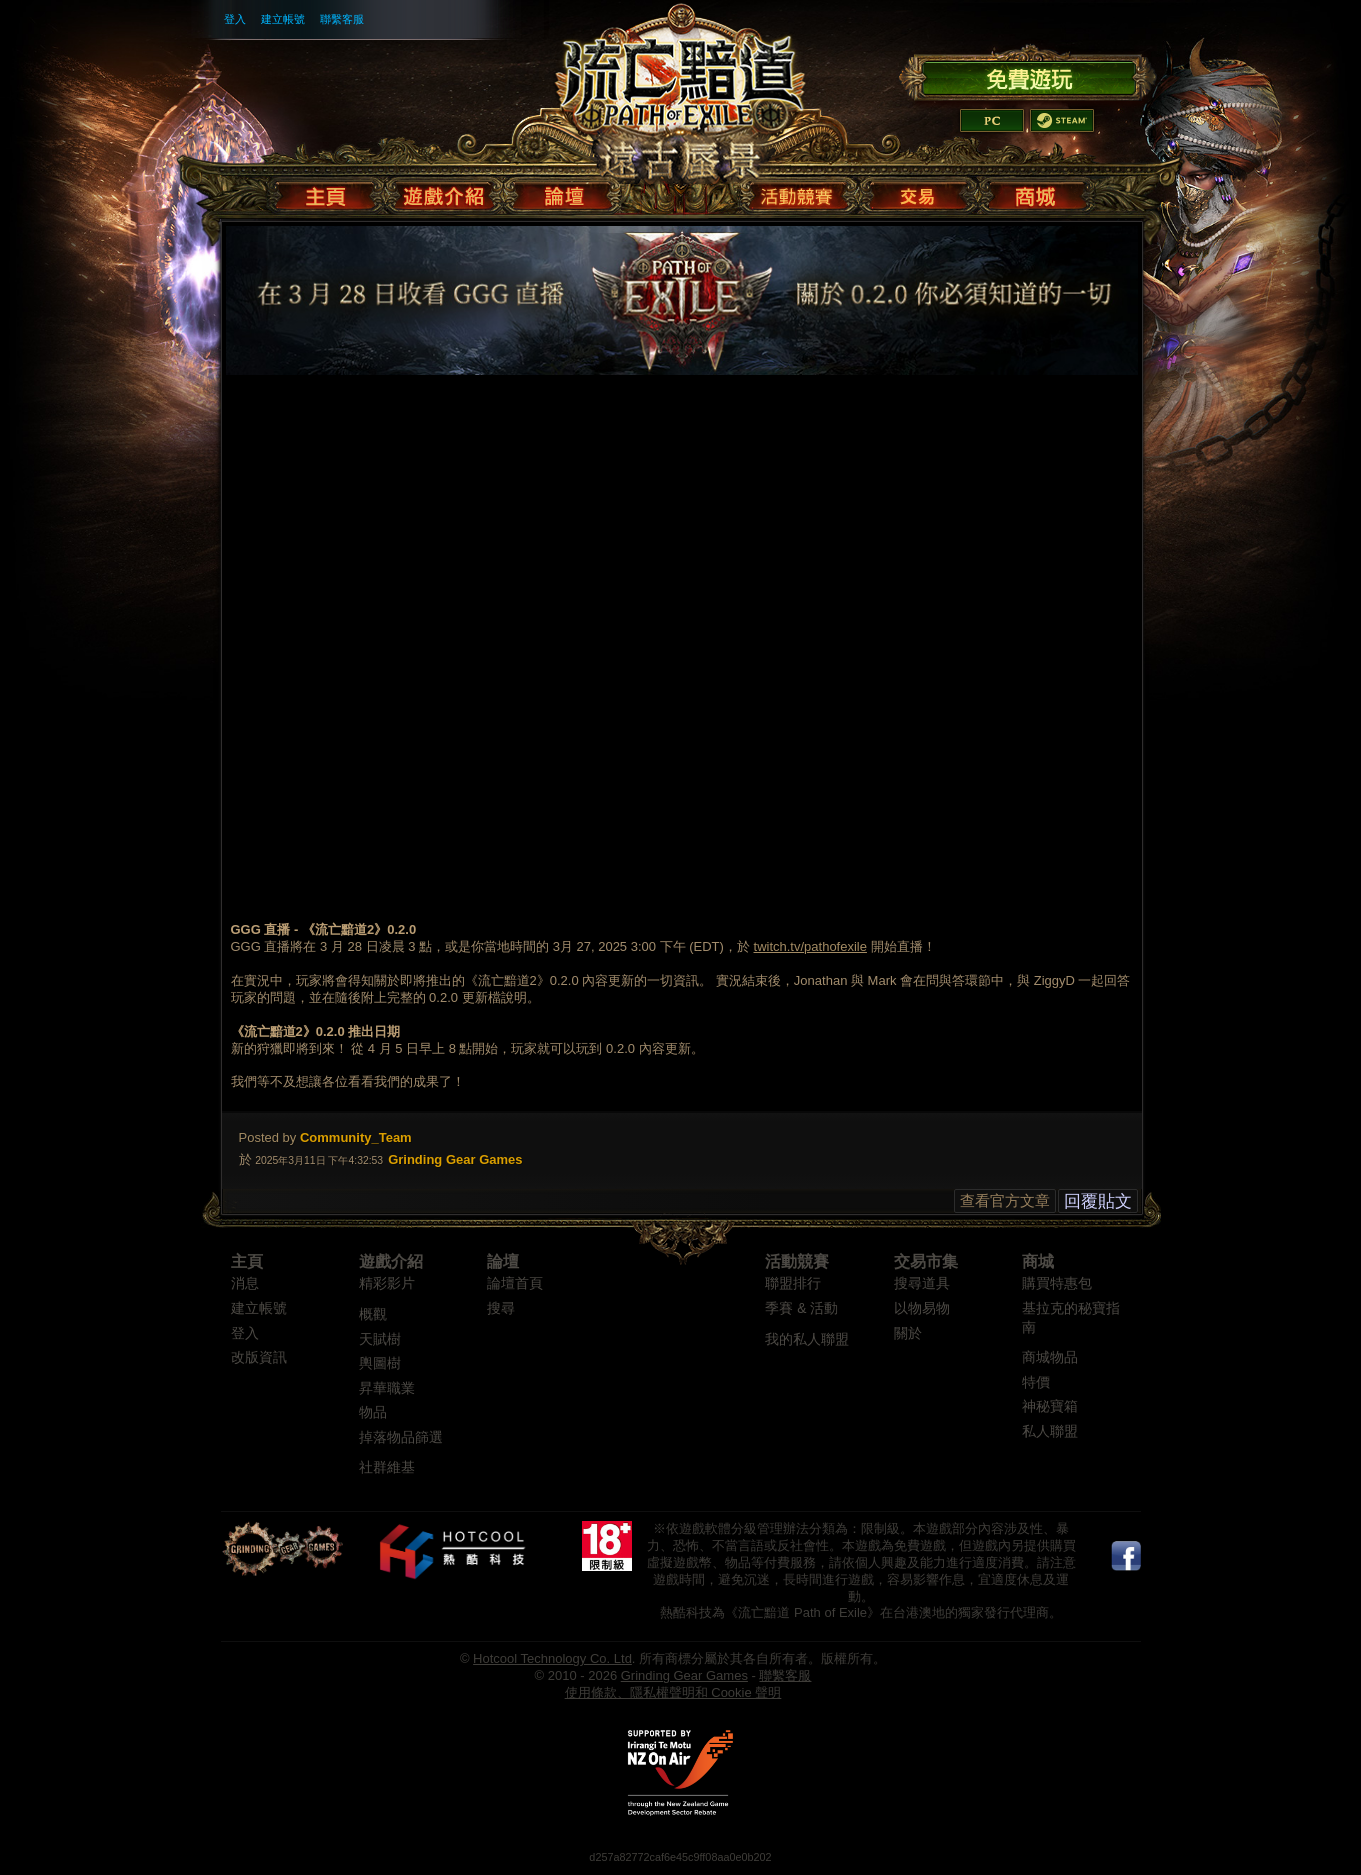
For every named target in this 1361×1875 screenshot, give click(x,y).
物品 (373, 1412)
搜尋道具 (922, 1283)
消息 (245, 1283)
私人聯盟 (1050, 1431)
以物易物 (922, 1308)
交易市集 (926, 1261)
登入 (235, 19)
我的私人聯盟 (807, 1339)
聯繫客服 (342, 19)
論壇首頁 (515, 1283)
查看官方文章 (1005, 1200)
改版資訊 (259, 1357)
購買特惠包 (1057, 1283)
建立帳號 (283, 19)
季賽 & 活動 (801, 1308)
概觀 (373, 1314)
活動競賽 (797, 1261)
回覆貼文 (1098, 1201)
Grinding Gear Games (684, 1675)
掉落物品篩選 (401, 1437)
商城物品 (1050, 1357)
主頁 (247, 1261)
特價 (1036, 1382)
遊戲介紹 (391, 1261)
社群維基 (387, 1467)
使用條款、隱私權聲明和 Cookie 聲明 (673, 1692)
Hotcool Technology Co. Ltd (552, 1658)
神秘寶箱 (1050, 1406)
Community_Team (356, 1137)
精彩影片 (387, 1283)
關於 (908, 1333)
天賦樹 (380, 1339)
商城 (1038, 1261)
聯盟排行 (793, 1283)
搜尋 (501, 1308)
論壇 (503, 1261)
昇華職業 (387, 1388)
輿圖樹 (380, 1363)
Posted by (268, 1137)
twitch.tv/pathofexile (810, 946)
